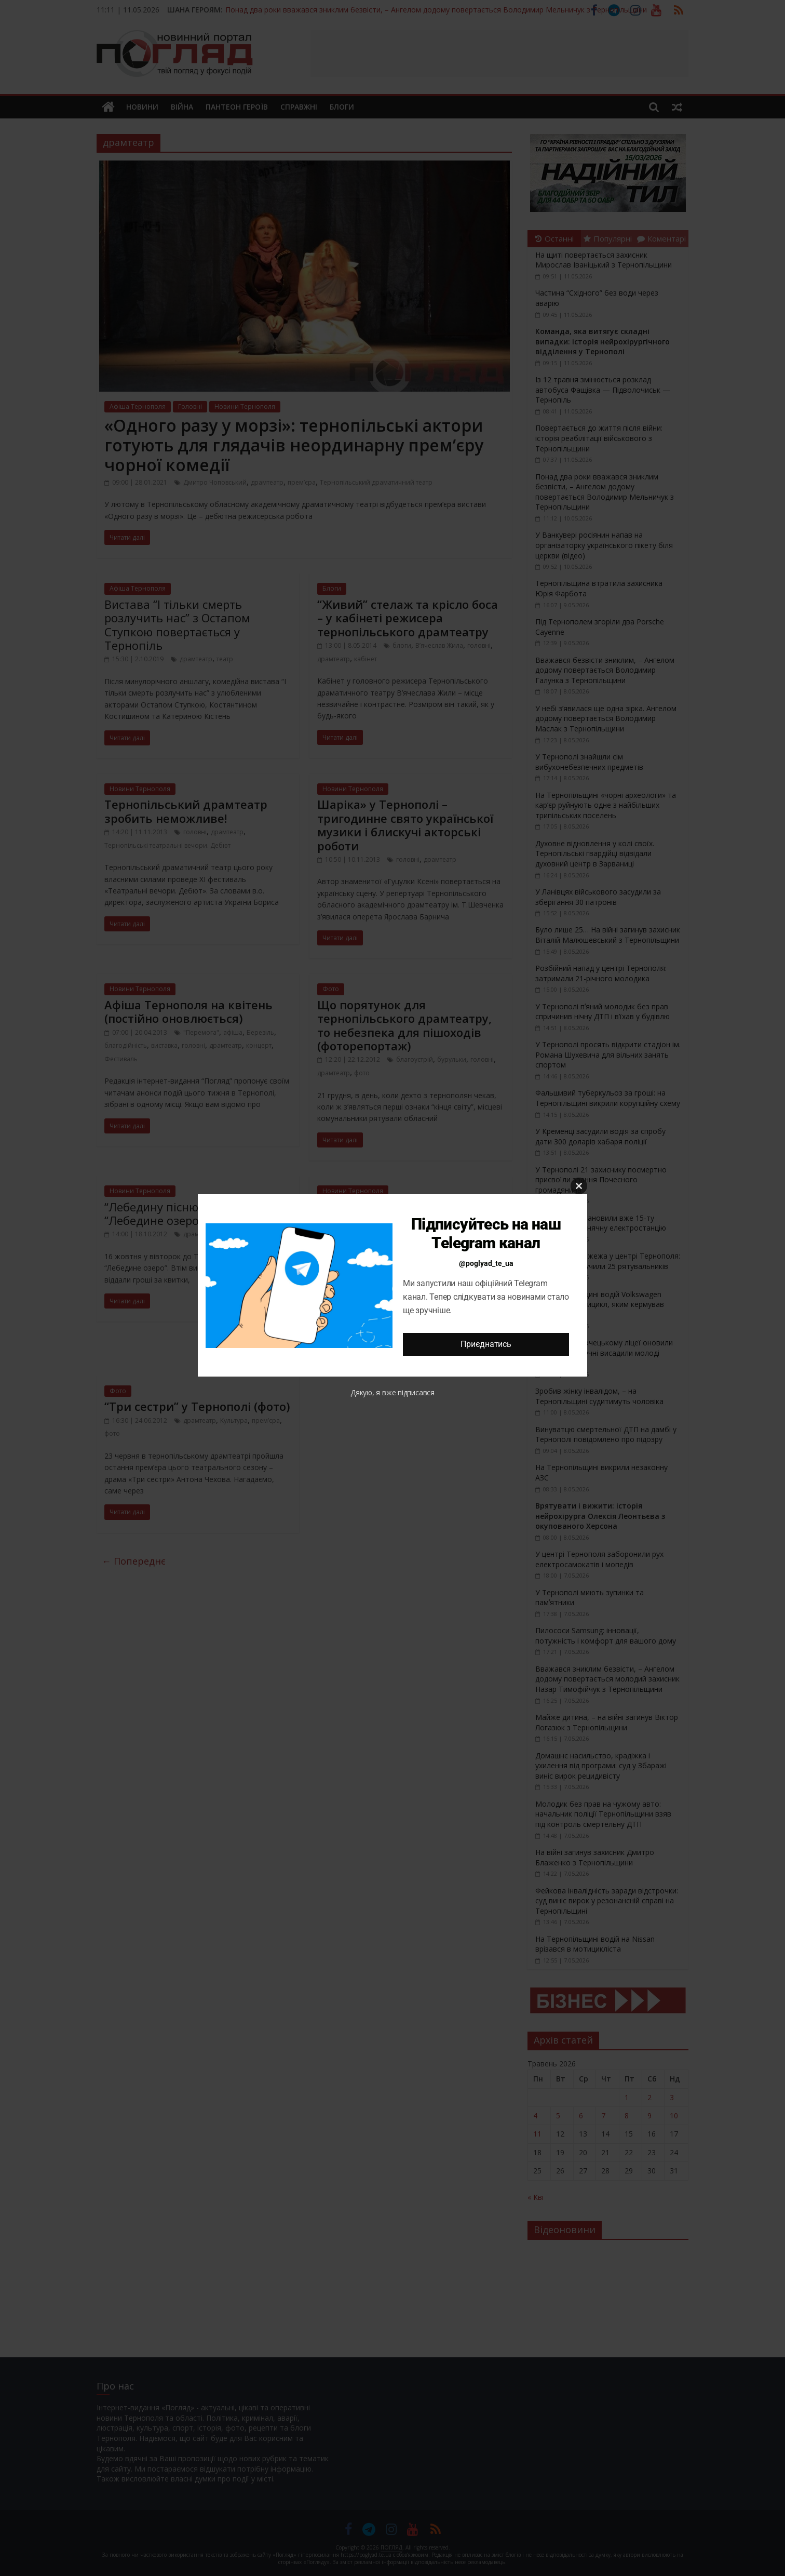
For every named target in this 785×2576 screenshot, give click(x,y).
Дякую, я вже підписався (392, 1392)
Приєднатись (486, 1344)
